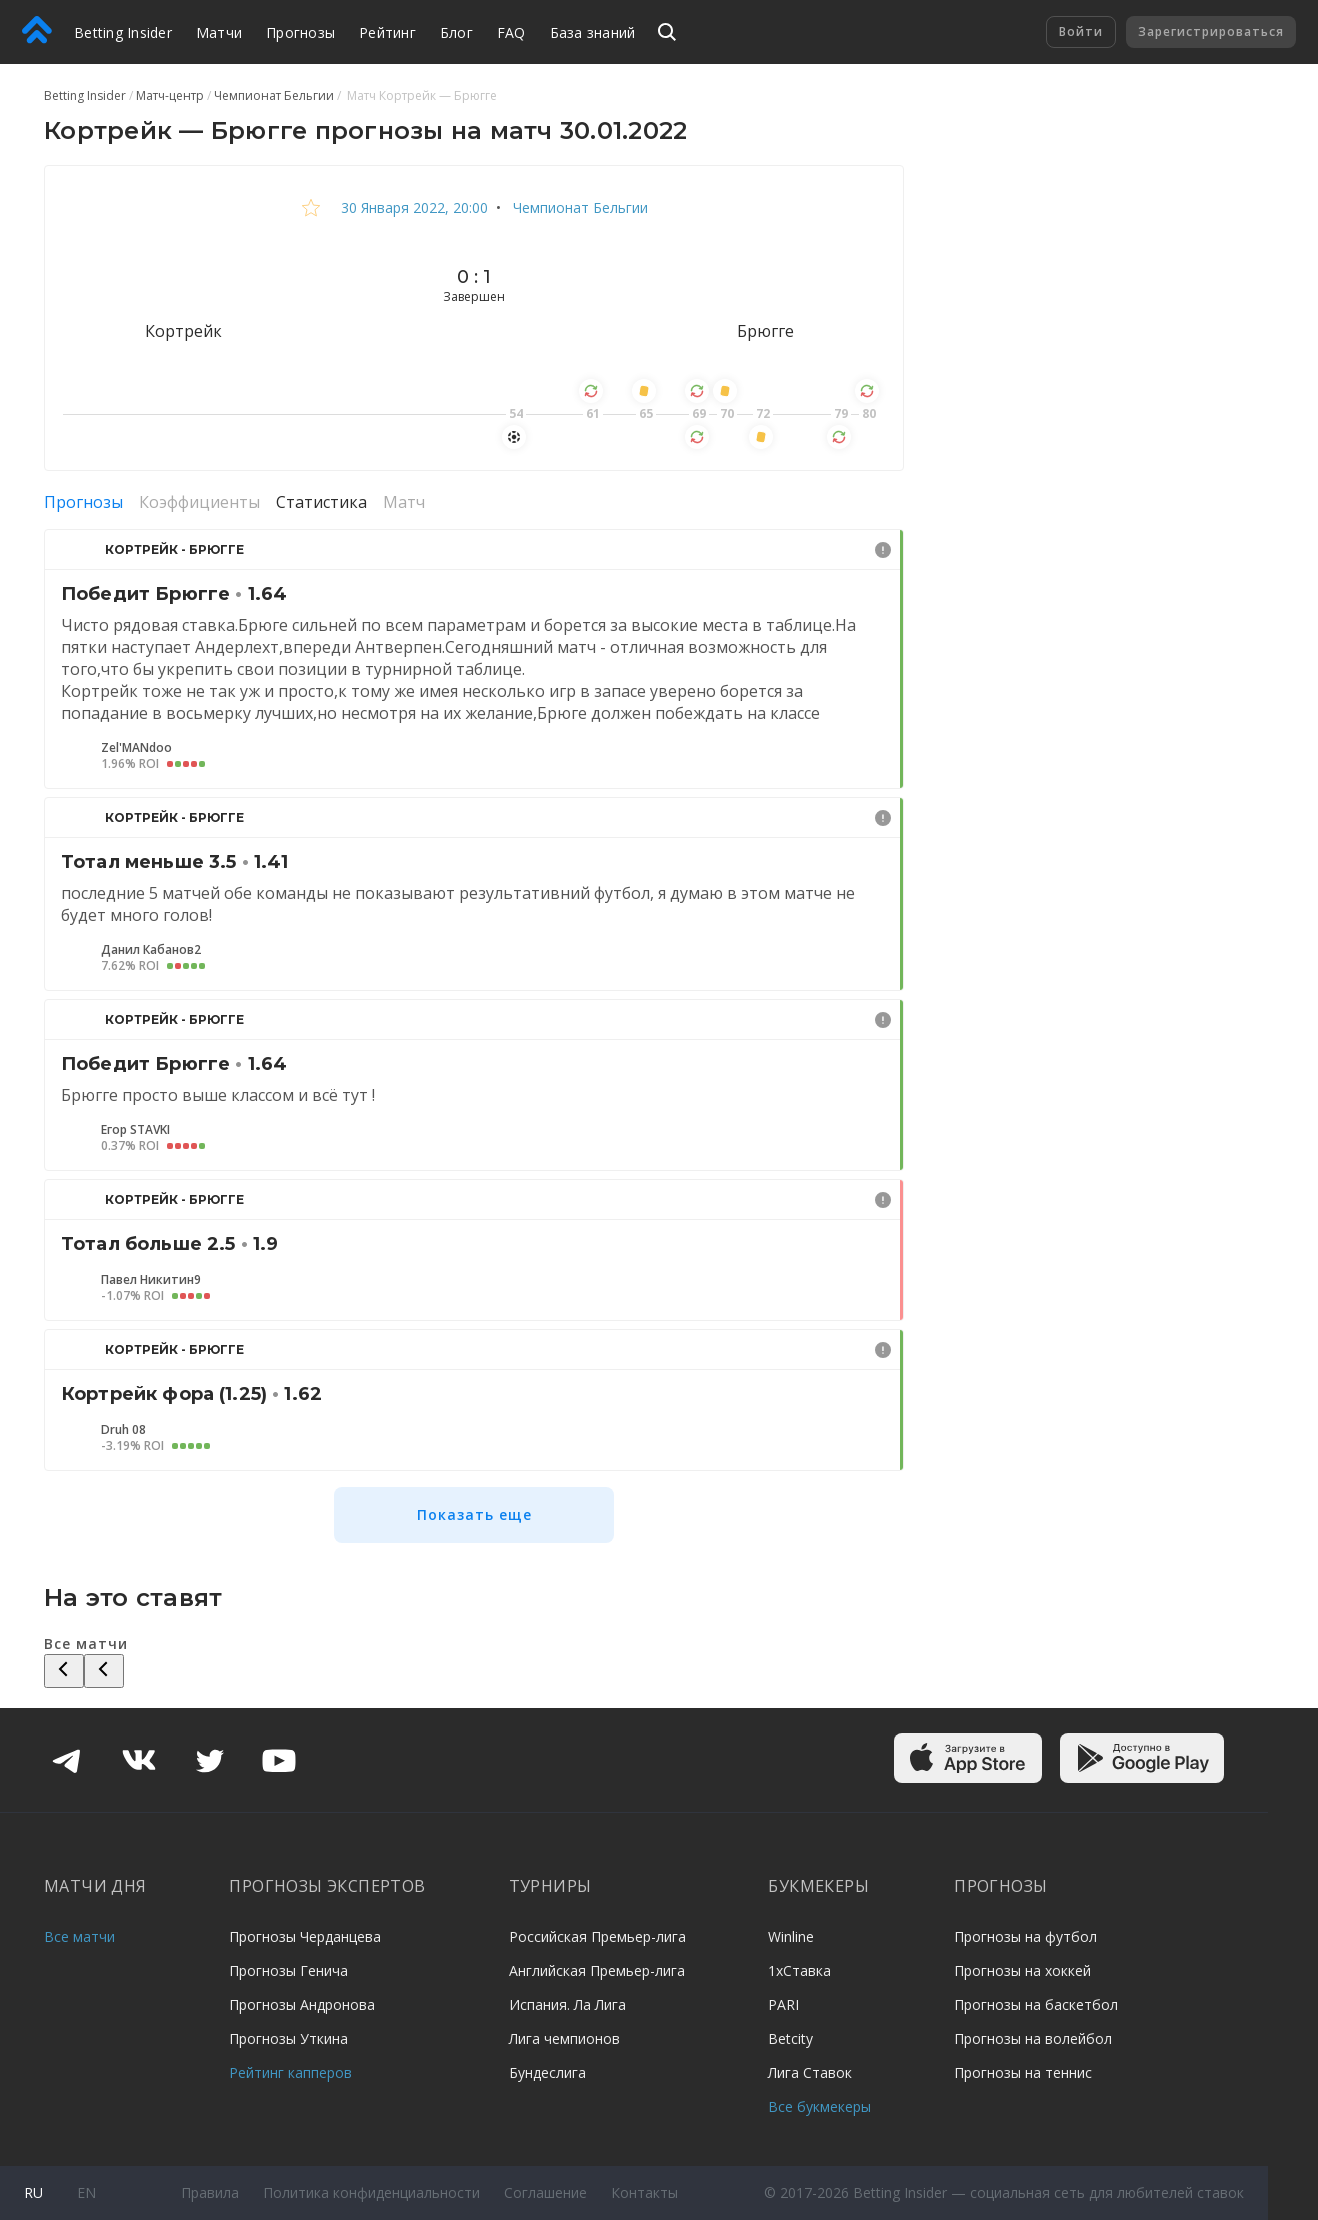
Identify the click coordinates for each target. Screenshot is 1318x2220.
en (86, 2192)
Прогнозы (300, 32)
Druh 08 (123, 1430)
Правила (210, 2192)
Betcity (790, 2038)
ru (33, 2192)
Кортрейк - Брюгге (174, 549)
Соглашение (545, 2192)
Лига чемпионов (564, 2038)
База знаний (593, 32)
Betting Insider (123, 32)
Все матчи (79, 1936)
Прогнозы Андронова (302, 2004)
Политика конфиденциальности (371, 2192)
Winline (791, 1936)
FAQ (511, 32)
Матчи (219, 32)
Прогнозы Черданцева (305, 1936)
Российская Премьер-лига (597, 1936)
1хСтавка (799, 1970)
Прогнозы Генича (288, 1970)
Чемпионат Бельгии (578, 207)
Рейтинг (387, 32)
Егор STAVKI (135, 1130)
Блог (456, 32)
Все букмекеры (819, 2106)
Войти (1081, 31)
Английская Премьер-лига (597, 1970)
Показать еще (474, 1514)
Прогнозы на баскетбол (1036, 2004)
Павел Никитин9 (151, 1280)
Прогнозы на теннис (1023, 2072)
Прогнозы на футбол (1025, 1936)
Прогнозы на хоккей (1022, 1970)
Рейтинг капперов (290, 2072)
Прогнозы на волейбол (1033, 2038)
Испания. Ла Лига (567, 2004)
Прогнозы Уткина (288, 2038)
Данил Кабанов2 (151, 950)
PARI (783, 2004)
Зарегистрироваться (1211, 31)
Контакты (644, 2192)
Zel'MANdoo (136, 748)
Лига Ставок (810, 2072)
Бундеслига (547, 2072)
